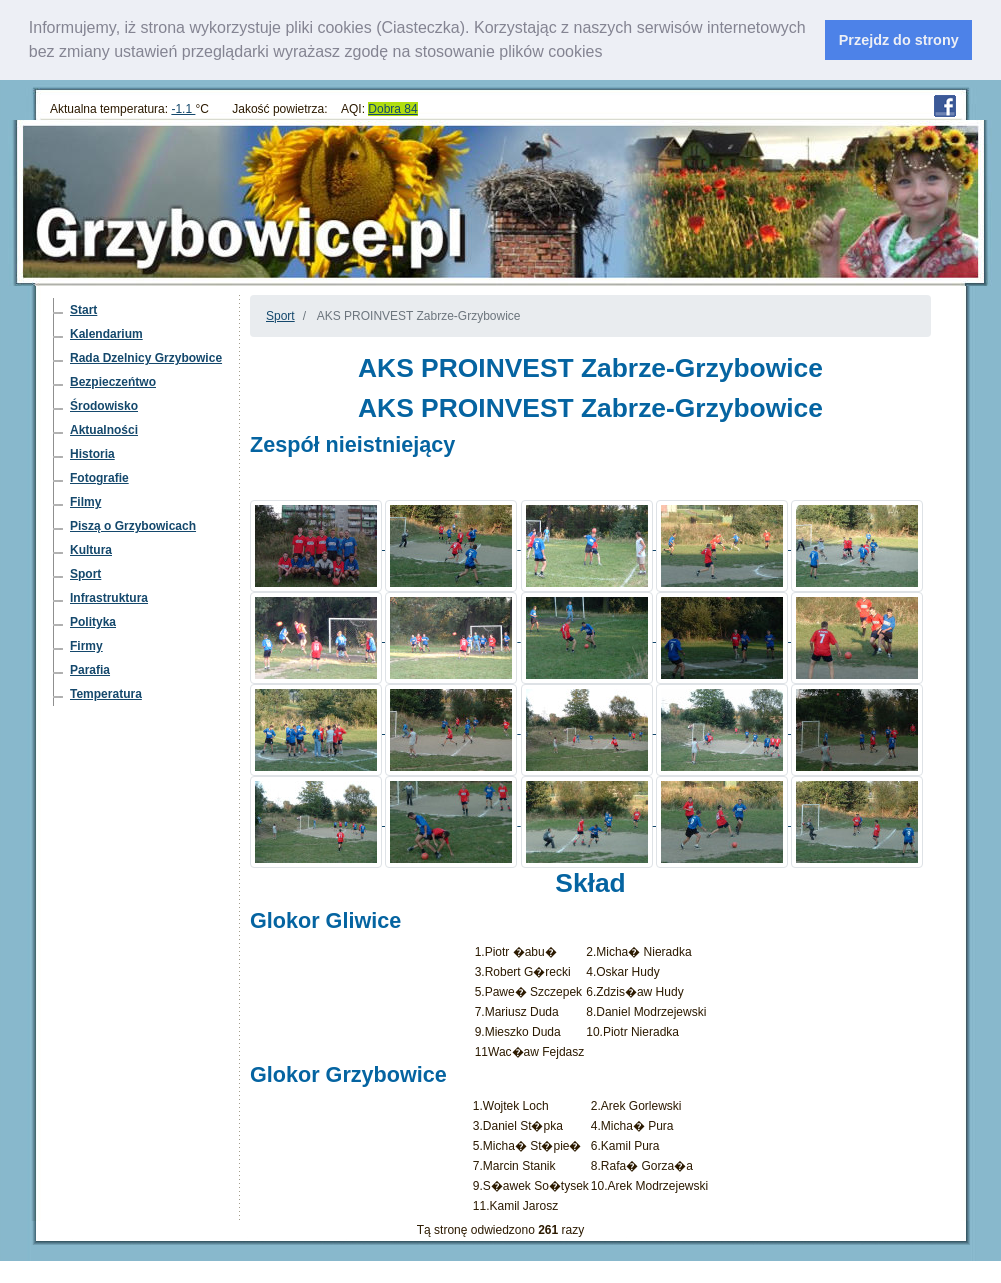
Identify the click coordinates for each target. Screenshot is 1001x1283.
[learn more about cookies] (610, 54)
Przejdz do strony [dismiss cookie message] (899, 40)
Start (83, 310)
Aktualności (104, 430)
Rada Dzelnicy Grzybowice (146, 358)
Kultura (91, 550)
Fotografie (99, 478)
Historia (92, 454)
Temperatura (106, 694)
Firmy (86, 646)
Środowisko (104, 406)
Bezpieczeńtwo (113, 382)
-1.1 (183, 109)
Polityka (93, 622)
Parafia (90, 670)
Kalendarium (106, 334)
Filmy (85, 502)
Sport (85, 574)
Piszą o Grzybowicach (133, 526)
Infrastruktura (109, 598)
